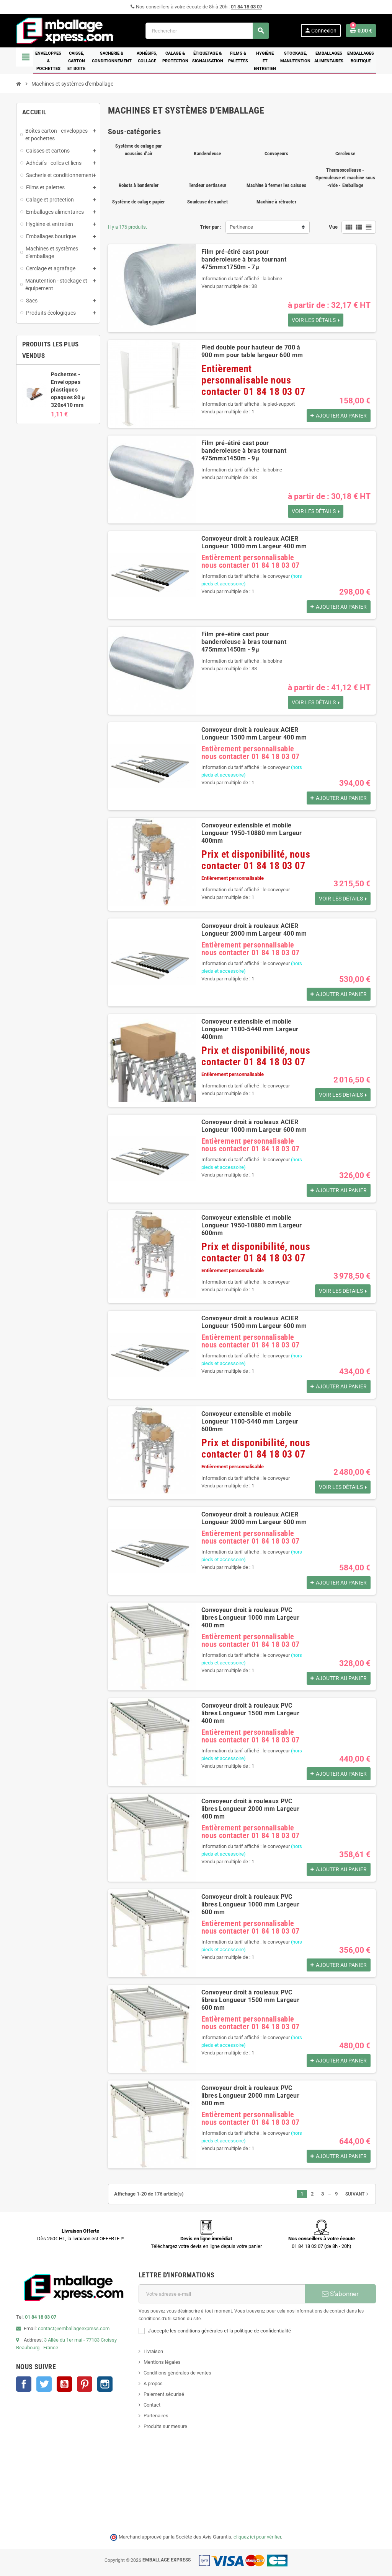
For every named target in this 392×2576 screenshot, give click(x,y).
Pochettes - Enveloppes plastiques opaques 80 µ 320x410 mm (68, 389)
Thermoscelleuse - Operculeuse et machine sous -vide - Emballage (345, 177)
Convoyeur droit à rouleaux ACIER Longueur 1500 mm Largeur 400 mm (254, 733)
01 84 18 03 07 (246, 7)
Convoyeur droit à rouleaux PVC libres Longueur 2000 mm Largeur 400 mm (250, 1809)
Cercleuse (345, 153)
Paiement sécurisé (164, 2394)
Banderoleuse (207, 153)
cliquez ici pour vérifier (257, 2537)
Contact (152, 2405)
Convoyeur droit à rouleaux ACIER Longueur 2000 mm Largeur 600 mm (254, 1518)
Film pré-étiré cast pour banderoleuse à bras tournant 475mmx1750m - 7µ (243, 259)
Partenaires (156, 2415)
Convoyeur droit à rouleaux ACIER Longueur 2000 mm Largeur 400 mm (254, 929)
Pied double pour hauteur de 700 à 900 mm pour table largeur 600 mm (252, 351)
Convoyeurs (276, 153)
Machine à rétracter (276, 202)
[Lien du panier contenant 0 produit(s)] (361, 30)
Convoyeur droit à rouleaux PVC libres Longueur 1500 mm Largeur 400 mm (250, 1713)
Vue (333, 227)
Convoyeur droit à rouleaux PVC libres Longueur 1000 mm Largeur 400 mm (250, 1617)
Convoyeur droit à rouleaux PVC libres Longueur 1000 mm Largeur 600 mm (250, 1904)
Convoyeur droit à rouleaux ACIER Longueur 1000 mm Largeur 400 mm (254, 542)
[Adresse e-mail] (222, 2293)
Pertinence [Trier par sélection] (241, 227)
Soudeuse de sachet (207, 202)
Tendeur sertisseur (208, 185)
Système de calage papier (138, 202)
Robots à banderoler (139, 185)
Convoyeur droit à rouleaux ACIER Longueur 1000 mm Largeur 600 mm (254, 1125)
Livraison (153, 2351)
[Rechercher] (207, 31)
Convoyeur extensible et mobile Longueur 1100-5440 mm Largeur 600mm (249, 1421)
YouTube (64, 2384)
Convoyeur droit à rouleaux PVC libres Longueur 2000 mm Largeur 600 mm (250, 2095)
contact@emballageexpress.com (73, 2328)
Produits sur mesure (165, 2426)
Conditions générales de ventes (177, 2373)
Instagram (105, 2384)
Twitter (44, 2384)
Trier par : (211, 227)
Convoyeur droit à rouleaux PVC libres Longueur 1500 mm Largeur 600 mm (250, 2000)
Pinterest (84, 2384)
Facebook (23, 2384)
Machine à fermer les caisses (276, 185)
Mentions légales (162, 2362)
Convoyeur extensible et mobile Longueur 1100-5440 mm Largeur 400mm (249, 1029)
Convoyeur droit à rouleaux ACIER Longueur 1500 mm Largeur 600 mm (254, 1322)
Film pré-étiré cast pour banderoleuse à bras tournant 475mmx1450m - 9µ (243, 450)
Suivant (357, 2194)
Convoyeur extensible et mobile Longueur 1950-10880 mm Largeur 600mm (251, 1225)
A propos (153, 2383)
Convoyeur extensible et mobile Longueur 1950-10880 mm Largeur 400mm (251, 833)
